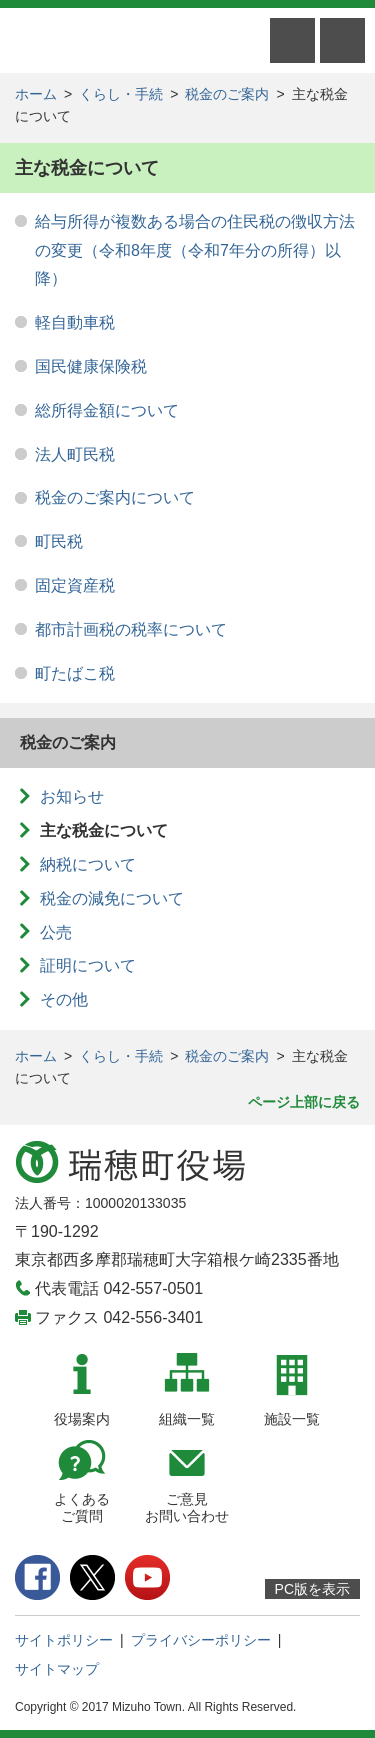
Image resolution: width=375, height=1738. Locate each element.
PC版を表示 (312, 1589)
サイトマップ (57, 1669)
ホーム (36, 94)
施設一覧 (292, 1419)
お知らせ (72, 796)
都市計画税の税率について (131, 629)
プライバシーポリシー (201, 1640)
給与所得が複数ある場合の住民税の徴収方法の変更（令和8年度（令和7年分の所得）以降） (195, 250)
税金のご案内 (227, 94)
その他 (64, 999)
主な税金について (104, 830)
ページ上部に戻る (304, 1102)
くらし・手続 (121, 94)
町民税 (59, 541)
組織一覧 (187, 1419)
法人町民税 (75, 454)
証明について (88, 965)
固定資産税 (75, 585)
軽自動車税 (75, 322)
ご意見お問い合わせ (187, 1507)
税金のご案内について (115, 497)
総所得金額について (107, 410)
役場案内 (82, 1419)
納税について (88, 864)
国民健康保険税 (91, 366)
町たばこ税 (75, 673)
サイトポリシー (64, 1640)
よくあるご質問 (82, 1507)
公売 (56, 932)
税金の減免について (112, 898)
